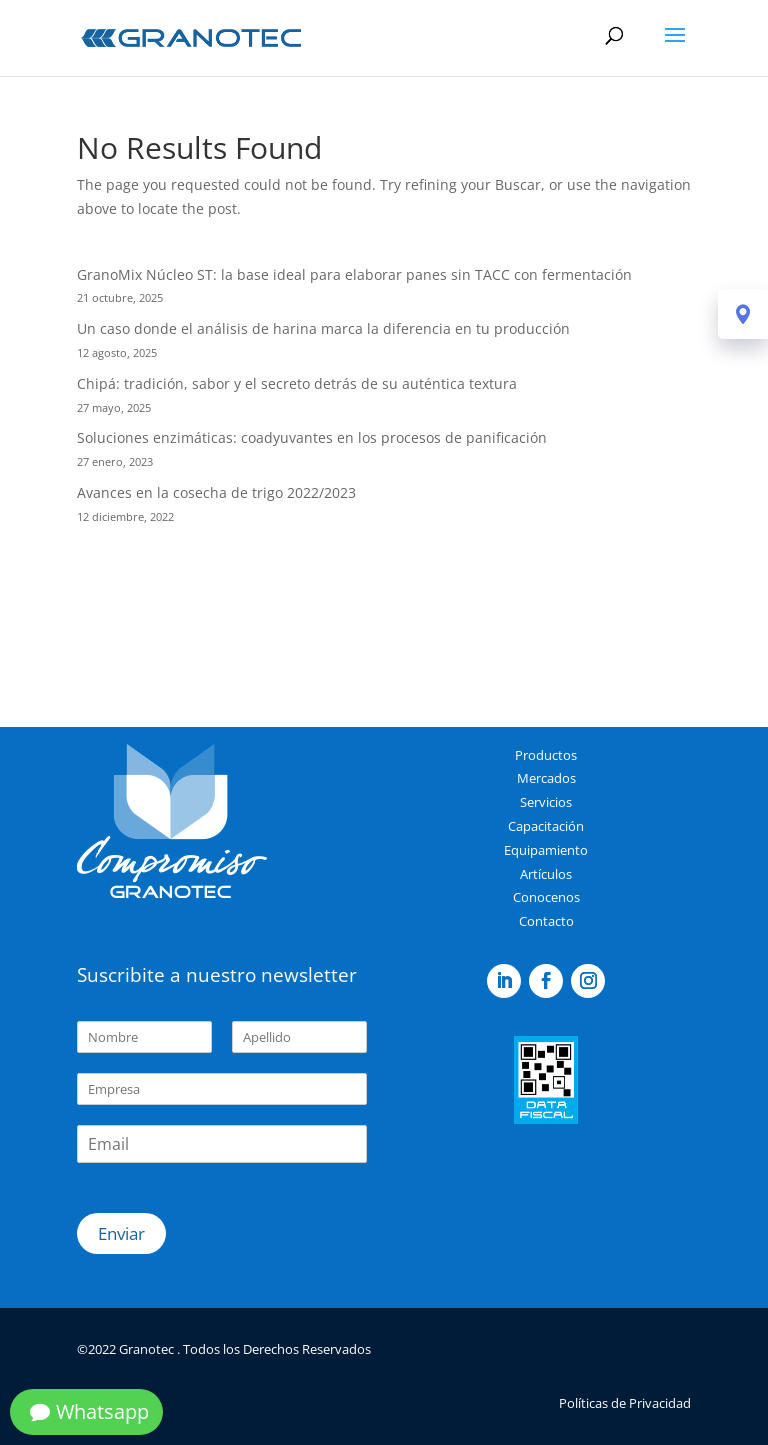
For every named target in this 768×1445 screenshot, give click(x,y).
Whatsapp (102, 1411)
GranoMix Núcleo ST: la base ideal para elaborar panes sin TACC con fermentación (354, 274)
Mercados (546, 778)
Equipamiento (546, 850)
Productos (546, 755)
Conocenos (546, 897)
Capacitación (546, 826)
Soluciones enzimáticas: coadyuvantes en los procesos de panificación (312, 437)
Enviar (121, 1233)
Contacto (546, 921)
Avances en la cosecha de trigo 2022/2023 (216, 492)
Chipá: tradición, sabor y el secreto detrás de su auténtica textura (297, 383)
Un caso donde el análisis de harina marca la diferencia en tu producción (323, 328)
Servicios (546, 802)
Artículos (546, 874)
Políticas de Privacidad (625, 1403)
